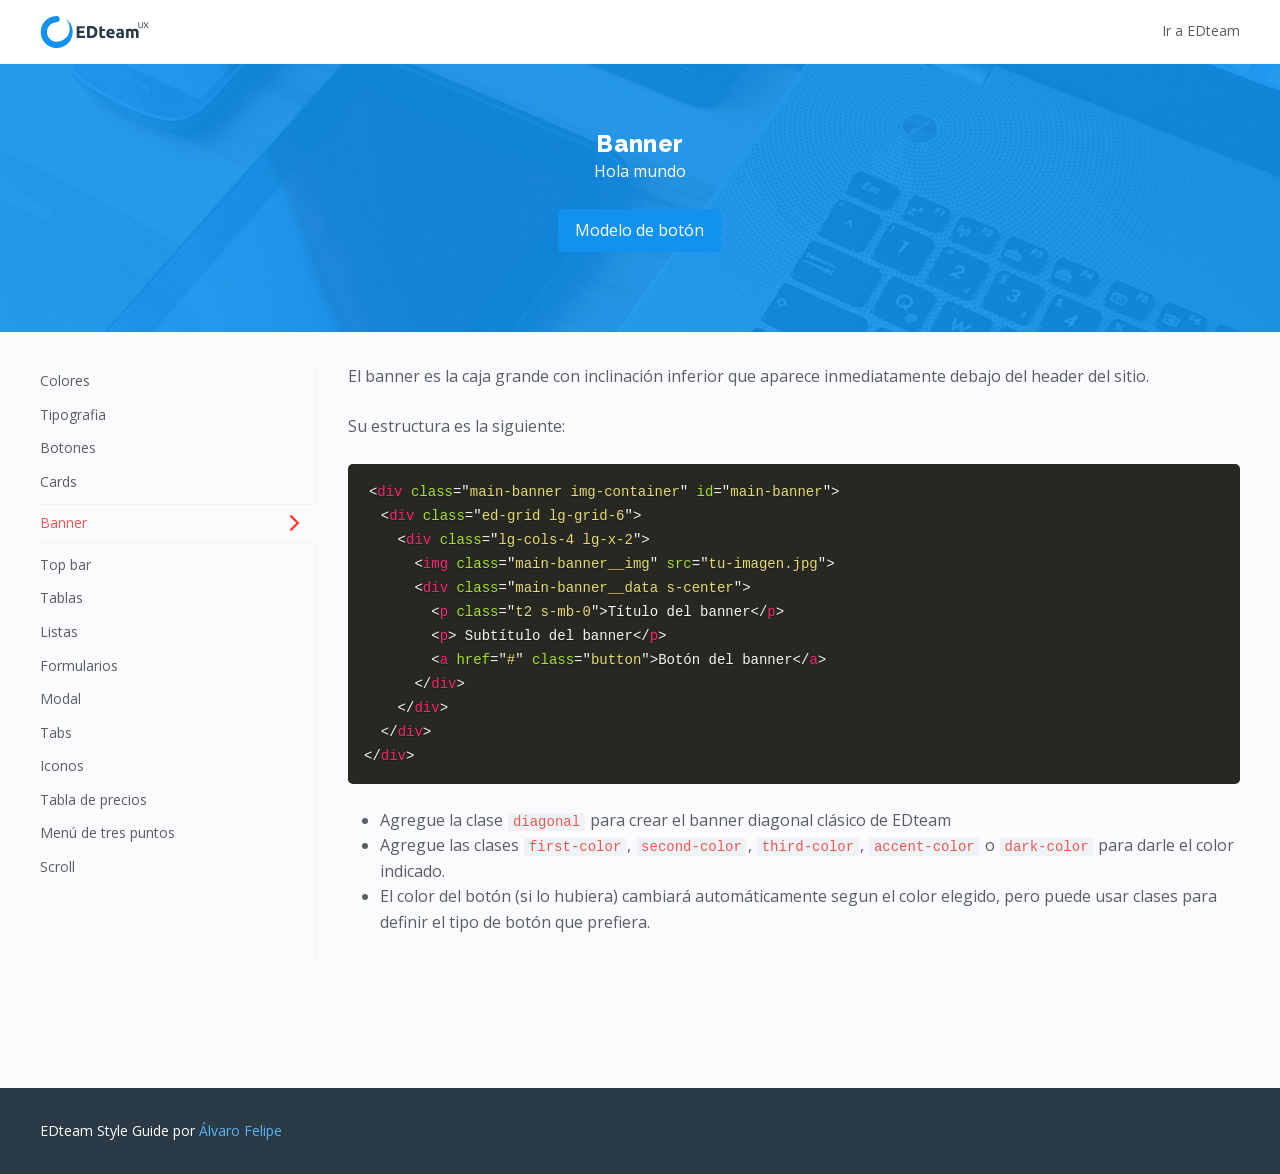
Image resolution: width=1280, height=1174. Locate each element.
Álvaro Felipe (240, 1130)
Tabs (56, 732)
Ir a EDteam (1201, 30)
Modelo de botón (639, 230)
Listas (59, 631)
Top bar (65, 564)
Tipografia (73, 414)
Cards (58, 481)
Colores (65, 380)
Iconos (62, 765)
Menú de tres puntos (107, 832)
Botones (68, 447)
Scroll (57, 866)
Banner (63, 522)
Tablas (61, 597)
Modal (60, 698)
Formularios (79, 665)
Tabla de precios (93, 799)
